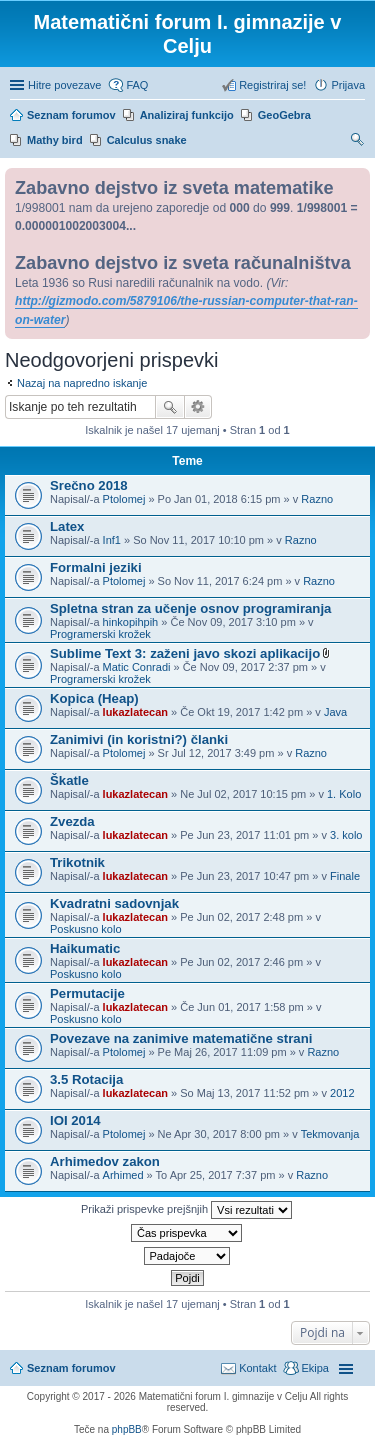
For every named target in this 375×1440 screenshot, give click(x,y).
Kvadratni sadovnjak (114, 903)
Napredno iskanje (198, 407)
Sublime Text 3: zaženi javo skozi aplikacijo (185, 653)
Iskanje (170, 407)
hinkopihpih (131, 622)
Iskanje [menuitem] (357, 142)
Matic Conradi (137, 667)
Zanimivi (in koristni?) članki (139, 739)
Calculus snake (147, 140)
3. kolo (346, 835)
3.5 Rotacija (86, 1079)
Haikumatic (85, 948)
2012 (342, 1093)
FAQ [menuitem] (137, 85)
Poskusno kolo (86, 929)
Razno (317, 499)
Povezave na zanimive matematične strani (181, 1038)
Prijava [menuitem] (348, 85)
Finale (345, 876)
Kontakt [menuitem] (257, 1368)
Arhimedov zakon (105, 1161)
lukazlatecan (135, 712)
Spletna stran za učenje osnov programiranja (190, 608)
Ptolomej (124, 499)
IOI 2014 (75, 1120)
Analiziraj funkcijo (187, 115)
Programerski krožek (100, 634)
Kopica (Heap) (94, 698)
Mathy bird (55, 140)
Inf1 (112, 540)
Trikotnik (77, 862)
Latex (67, 526)
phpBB (127, 1429)
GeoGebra (284, 115)
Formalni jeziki (96, 567)
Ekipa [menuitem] (315, 1368)
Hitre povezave (64, 85)
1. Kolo (344, 794)
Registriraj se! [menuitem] (272, 85)
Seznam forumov (71, 1368)
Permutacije (87, 993)
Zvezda (72, 821)
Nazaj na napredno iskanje (82, 383)
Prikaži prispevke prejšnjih (186, 1210)
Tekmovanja (330, 1134)
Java (335, 712)
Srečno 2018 (89, 485)
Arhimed (123, 1175)
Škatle (69, 780)
